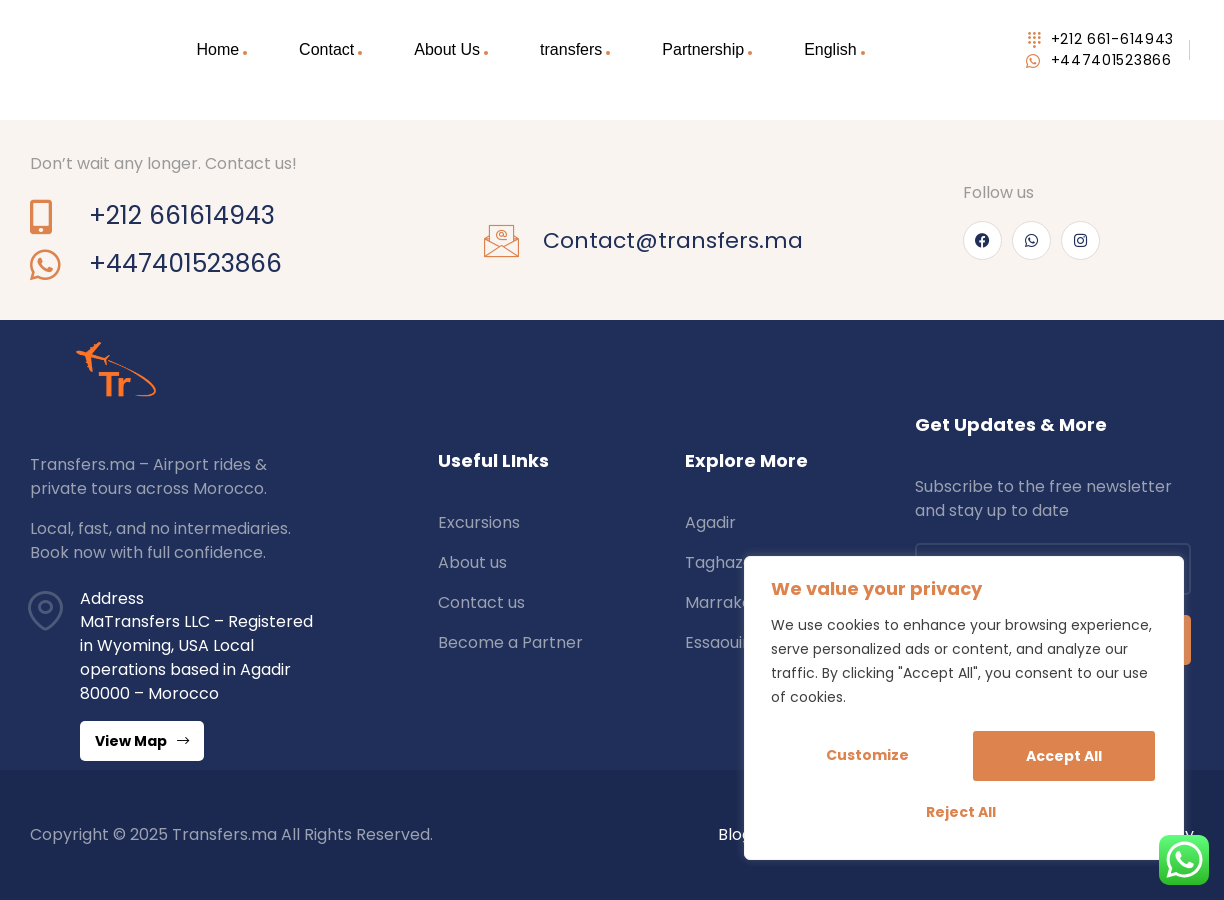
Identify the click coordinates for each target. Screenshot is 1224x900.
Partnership (703, 49)
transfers (571, 49)
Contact (326, 49)
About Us (447, 49)
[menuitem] (834, 50)
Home (217, 49)
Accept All (964, 812)
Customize (866, 758)
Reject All (1060, 758)
